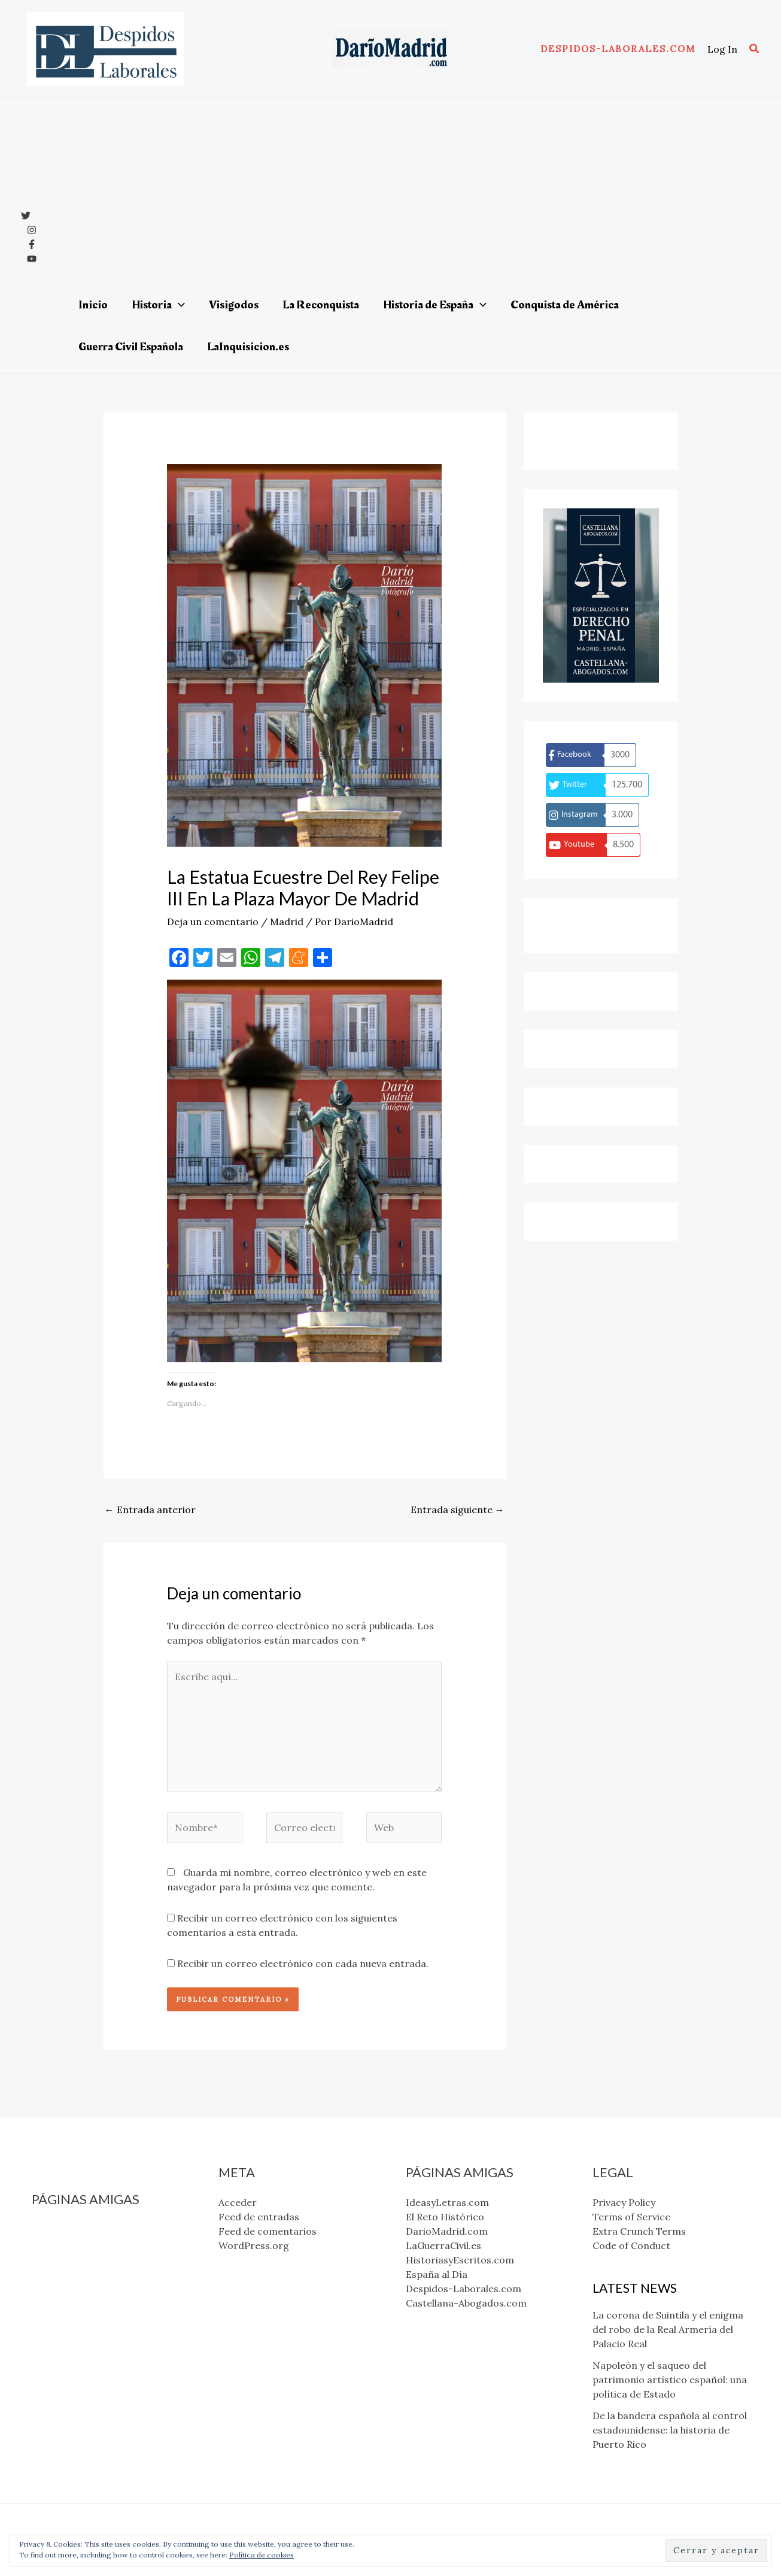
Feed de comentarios (267, 2231)
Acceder (237, 2202)
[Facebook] (32, 244)
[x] (26, 215)
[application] (178, 305)
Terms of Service (631, 2217)
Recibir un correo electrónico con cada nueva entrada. (303, 1963)
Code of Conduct (631, 2245)
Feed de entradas (258, 2217)
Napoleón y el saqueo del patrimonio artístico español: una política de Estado (669, 2379)
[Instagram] (32, 230)
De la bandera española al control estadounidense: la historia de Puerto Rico (669, 2430)
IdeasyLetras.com (73, 2229)
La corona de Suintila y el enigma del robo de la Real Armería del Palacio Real (667, 2329)
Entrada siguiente (458, 1510)
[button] (617, 48)
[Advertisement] (407, 194)
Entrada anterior (150, 1510)
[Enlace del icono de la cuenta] (722, 49)
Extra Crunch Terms (639, 2231)
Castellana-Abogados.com (92, 2330)
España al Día (62, 2301)
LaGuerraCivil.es (69, 2272)
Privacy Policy (623, 2202)
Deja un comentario (213, 922)
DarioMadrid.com (73, 2258)
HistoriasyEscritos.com (86, 2287)
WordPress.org (253, 2245)
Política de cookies (261, 2554)
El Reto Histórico (71, 2244)
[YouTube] (32, 258)
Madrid (286, 922)
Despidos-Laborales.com (89, 2316)
